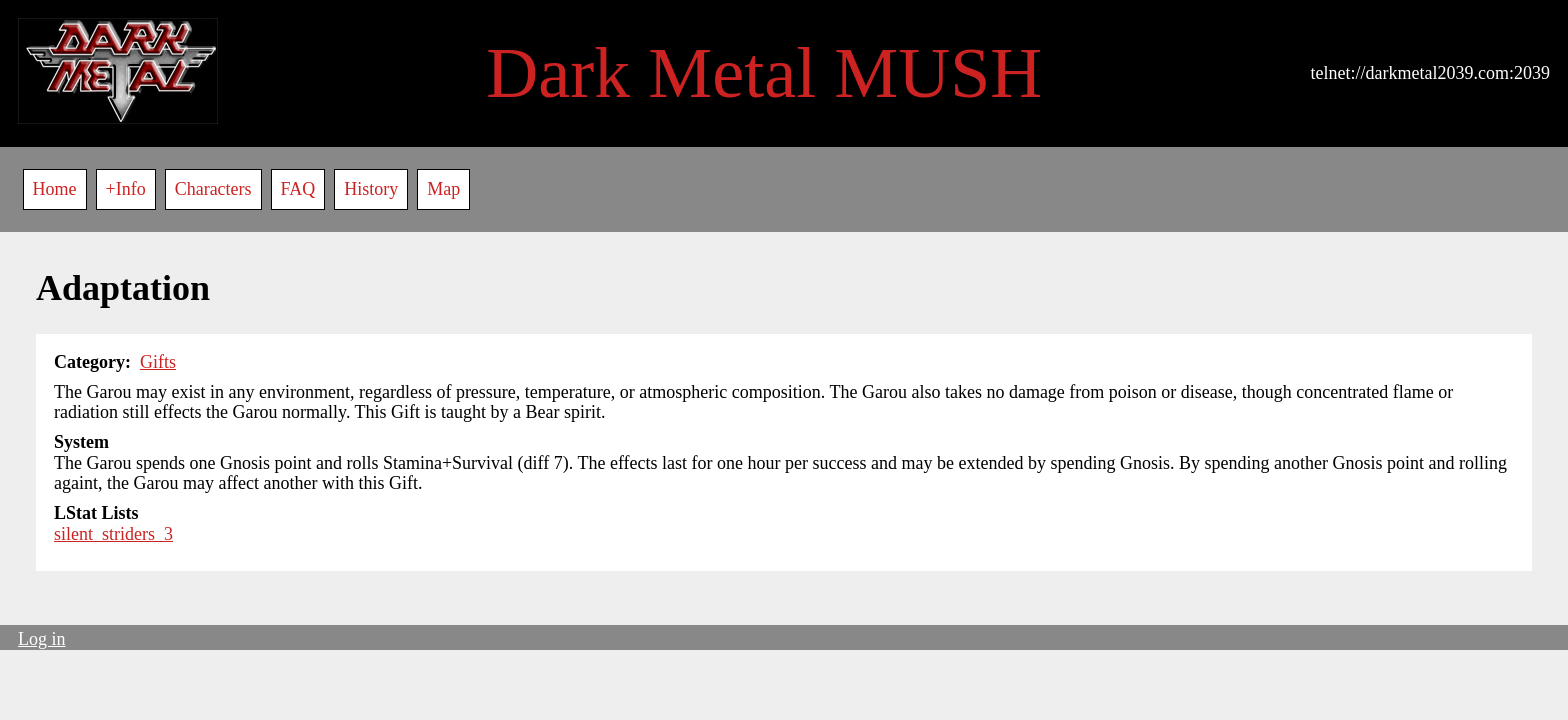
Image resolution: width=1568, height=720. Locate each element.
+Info (126, 189)
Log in (42, 639)
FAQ (298, 189)
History (371, 189)
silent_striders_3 (113, 534)
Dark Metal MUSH (764, 73)
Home (55, 189)
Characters (213, 189)
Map (443, 189)
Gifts (158, 362)
